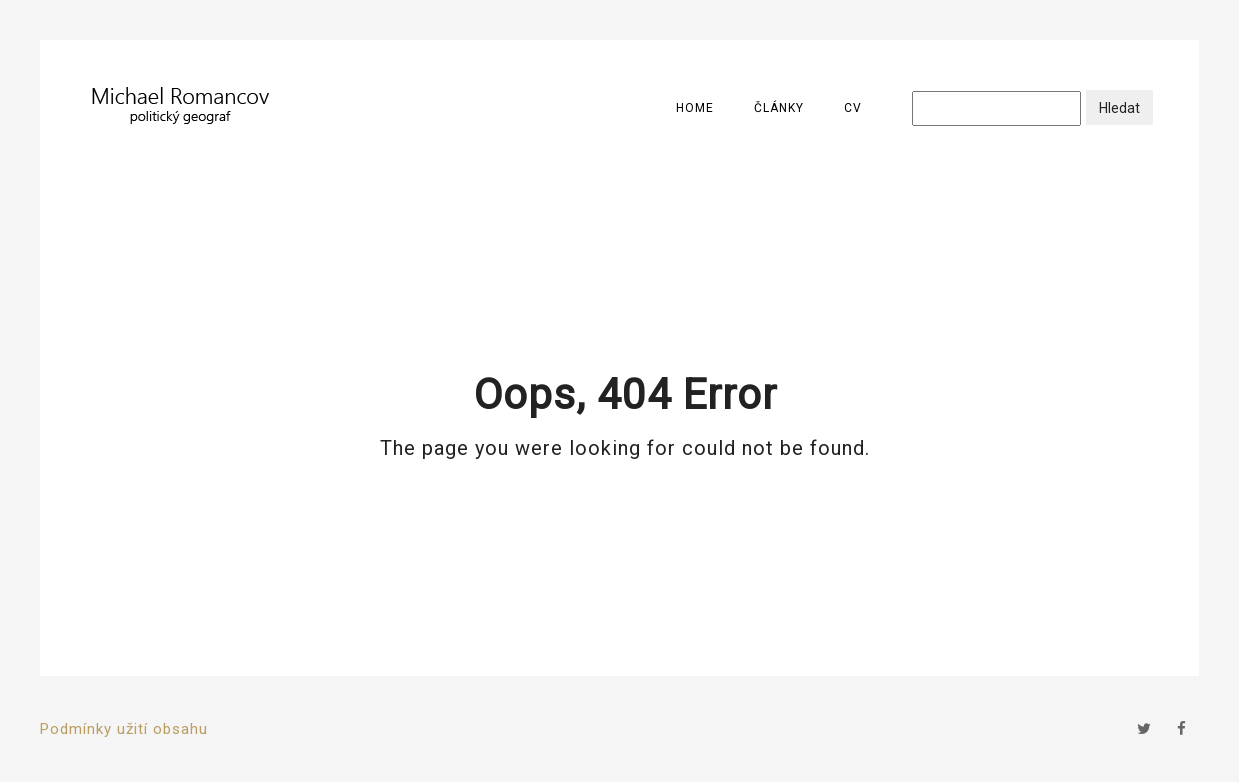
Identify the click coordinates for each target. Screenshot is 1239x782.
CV (853, 108)
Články (779, 108)
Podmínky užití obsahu (124, 729)
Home (695, 108)
